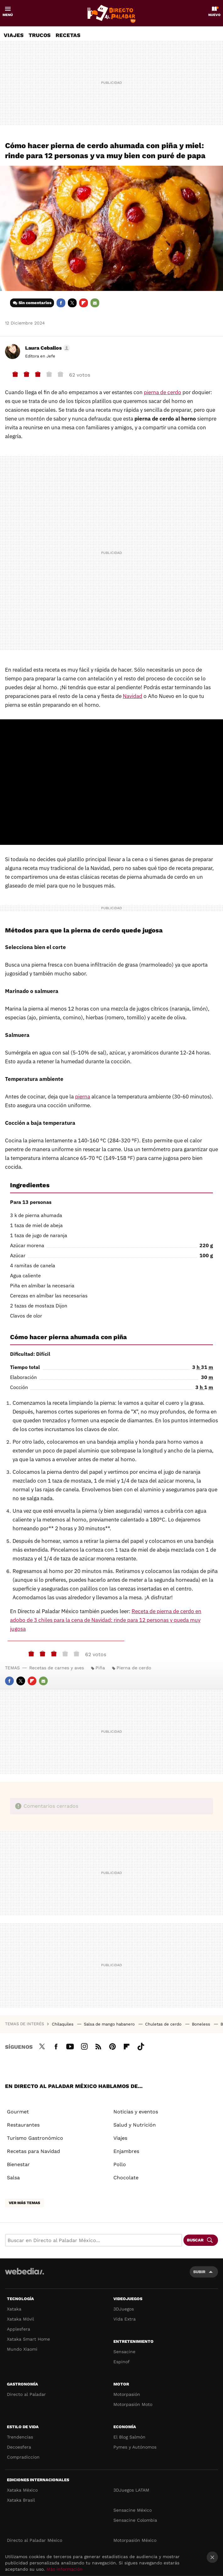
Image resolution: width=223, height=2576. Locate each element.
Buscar (195, 2240)
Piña (100, 1667)
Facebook (61, 302)
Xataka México (22, 2490)
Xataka (14, 2308)
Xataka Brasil (21, 2500)
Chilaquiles (63, 2024)
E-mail (94, 302)
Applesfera (18, 2329)
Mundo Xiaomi (22, 2349)
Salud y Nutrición (134, 2125)
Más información (64, 2569)
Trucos (40, 35)
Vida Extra (124, 2318)
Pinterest (112, 2046)
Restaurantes (23, 2125)
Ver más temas (24, 2203)
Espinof (121, 2361)
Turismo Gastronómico (35, 2138)
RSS (98, 2046)
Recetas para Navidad (33, 2151)
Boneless (201, 2024)
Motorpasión (126, 2394)
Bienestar (18, 2164)
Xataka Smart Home (28, 2339)
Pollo (119, 2164)
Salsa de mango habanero (110, 2024)
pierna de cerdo (162, 392)
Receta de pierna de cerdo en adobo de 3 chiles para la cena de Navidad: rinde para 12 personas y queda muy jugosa (105, 1620)
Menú (8, 15)
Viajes (14, 35)
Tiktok (141, 2046)
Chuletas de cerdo (164, 2024)
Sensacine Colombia (135, 2520)
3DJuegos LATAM (131, 2490)
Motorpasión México (134, 2540)
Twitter (72, 302)
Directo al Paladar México (34, 2540)
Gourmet (18, 2112)
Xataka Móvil (20, 2318)
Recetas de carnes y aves (56, 1667)
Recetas (68, 35)
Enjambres (126, 2151)
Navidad (132, 696)
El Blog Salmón (129, 2436)
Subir (199, 2271)
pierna (82, 1096)
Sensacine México (132, 2510)
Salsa (13, 2178)
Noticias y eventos (135, 2112)
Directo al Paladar (26, 2394)
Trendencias (20, 2436)
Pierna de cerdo (134, 1667)
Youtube (70, 2046)
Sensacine (124, 2351)
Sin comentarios (35, 302)
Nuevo (214, 15)
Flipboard (83, 302)
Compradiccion (23, 2457)
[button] (46, 348)
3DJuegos (123, 2308)
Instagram (84, 2046)
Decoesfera (19, 2447)
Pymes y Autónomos (134, 2447)
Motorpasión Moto (132, 2404)
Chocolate (126, 2178)
